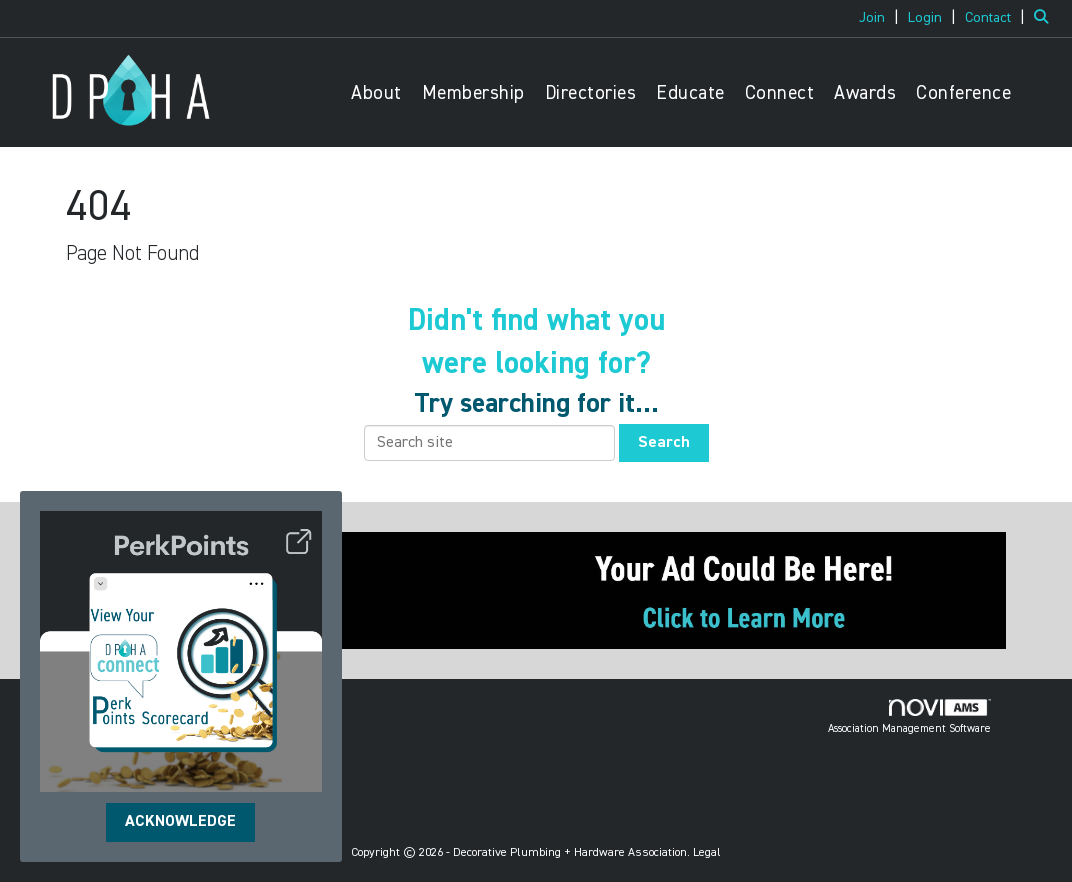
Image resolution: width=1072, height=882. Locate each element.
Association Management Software (909, 717)
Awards (865, 93)
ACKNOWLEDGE (180, 822)
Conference (963, 93)
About (376, 93)
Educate (690, 93)
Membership (473, 93)
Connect (780, 93)
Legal (707, 853)
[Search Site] (1045, 18)
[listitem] (881, 18)
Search (664, 443)
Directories (591, 93)
